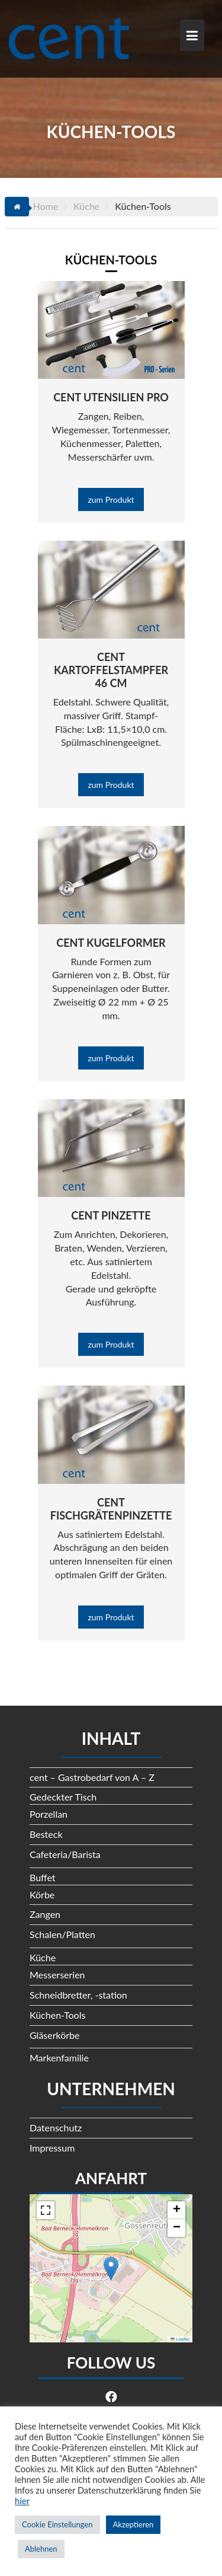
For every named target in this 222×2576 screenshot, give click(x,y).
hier (22, 2501)
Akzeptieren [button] (133, 2524)
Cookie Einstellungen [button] (57, 2524)
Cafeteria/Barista (65, 1854)
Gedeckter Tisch (63, 1796)
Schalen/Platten (62, 1934)
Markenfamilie (59, 2057)
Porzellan (48, 1814)
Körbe (42, 1894)
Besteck (46, 1834)
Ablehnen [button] (41, 2548)
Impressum (52, 2147)
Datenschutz (56, 2127)
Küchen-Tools (57, 2014)
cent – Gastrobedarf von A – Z (92, 1777)
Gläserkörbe (55, 2035)
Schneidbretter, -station (78, 1994)
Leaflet (179, 2339)
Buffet (43, 1877)
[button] (111, 2268)
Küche (43, 1957)
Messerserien (57, 1974)
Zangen (45, 1914)
